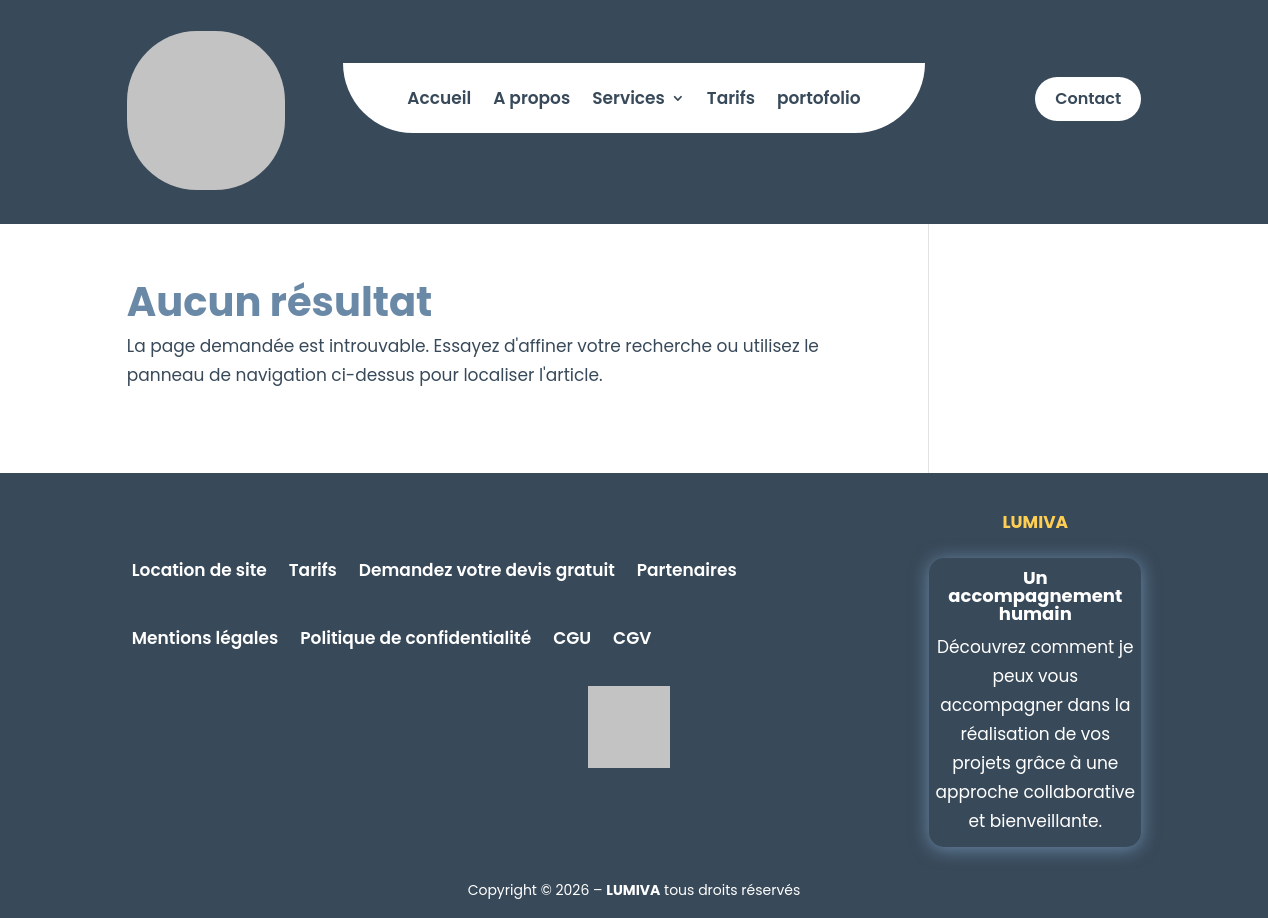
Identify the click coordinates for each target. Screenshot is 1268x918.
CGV (632, 635)
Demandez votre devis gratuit (487, 567)
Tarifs (731, 100)
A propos (531, 100)
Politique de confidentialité (415, 635)
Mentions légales (205, 635)
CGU (572, 635)
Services (628, 100)
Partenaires (687, 567)
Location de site (199, 567)
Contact (1088, 98)
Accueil (439, 100)
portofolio (819, 100)
